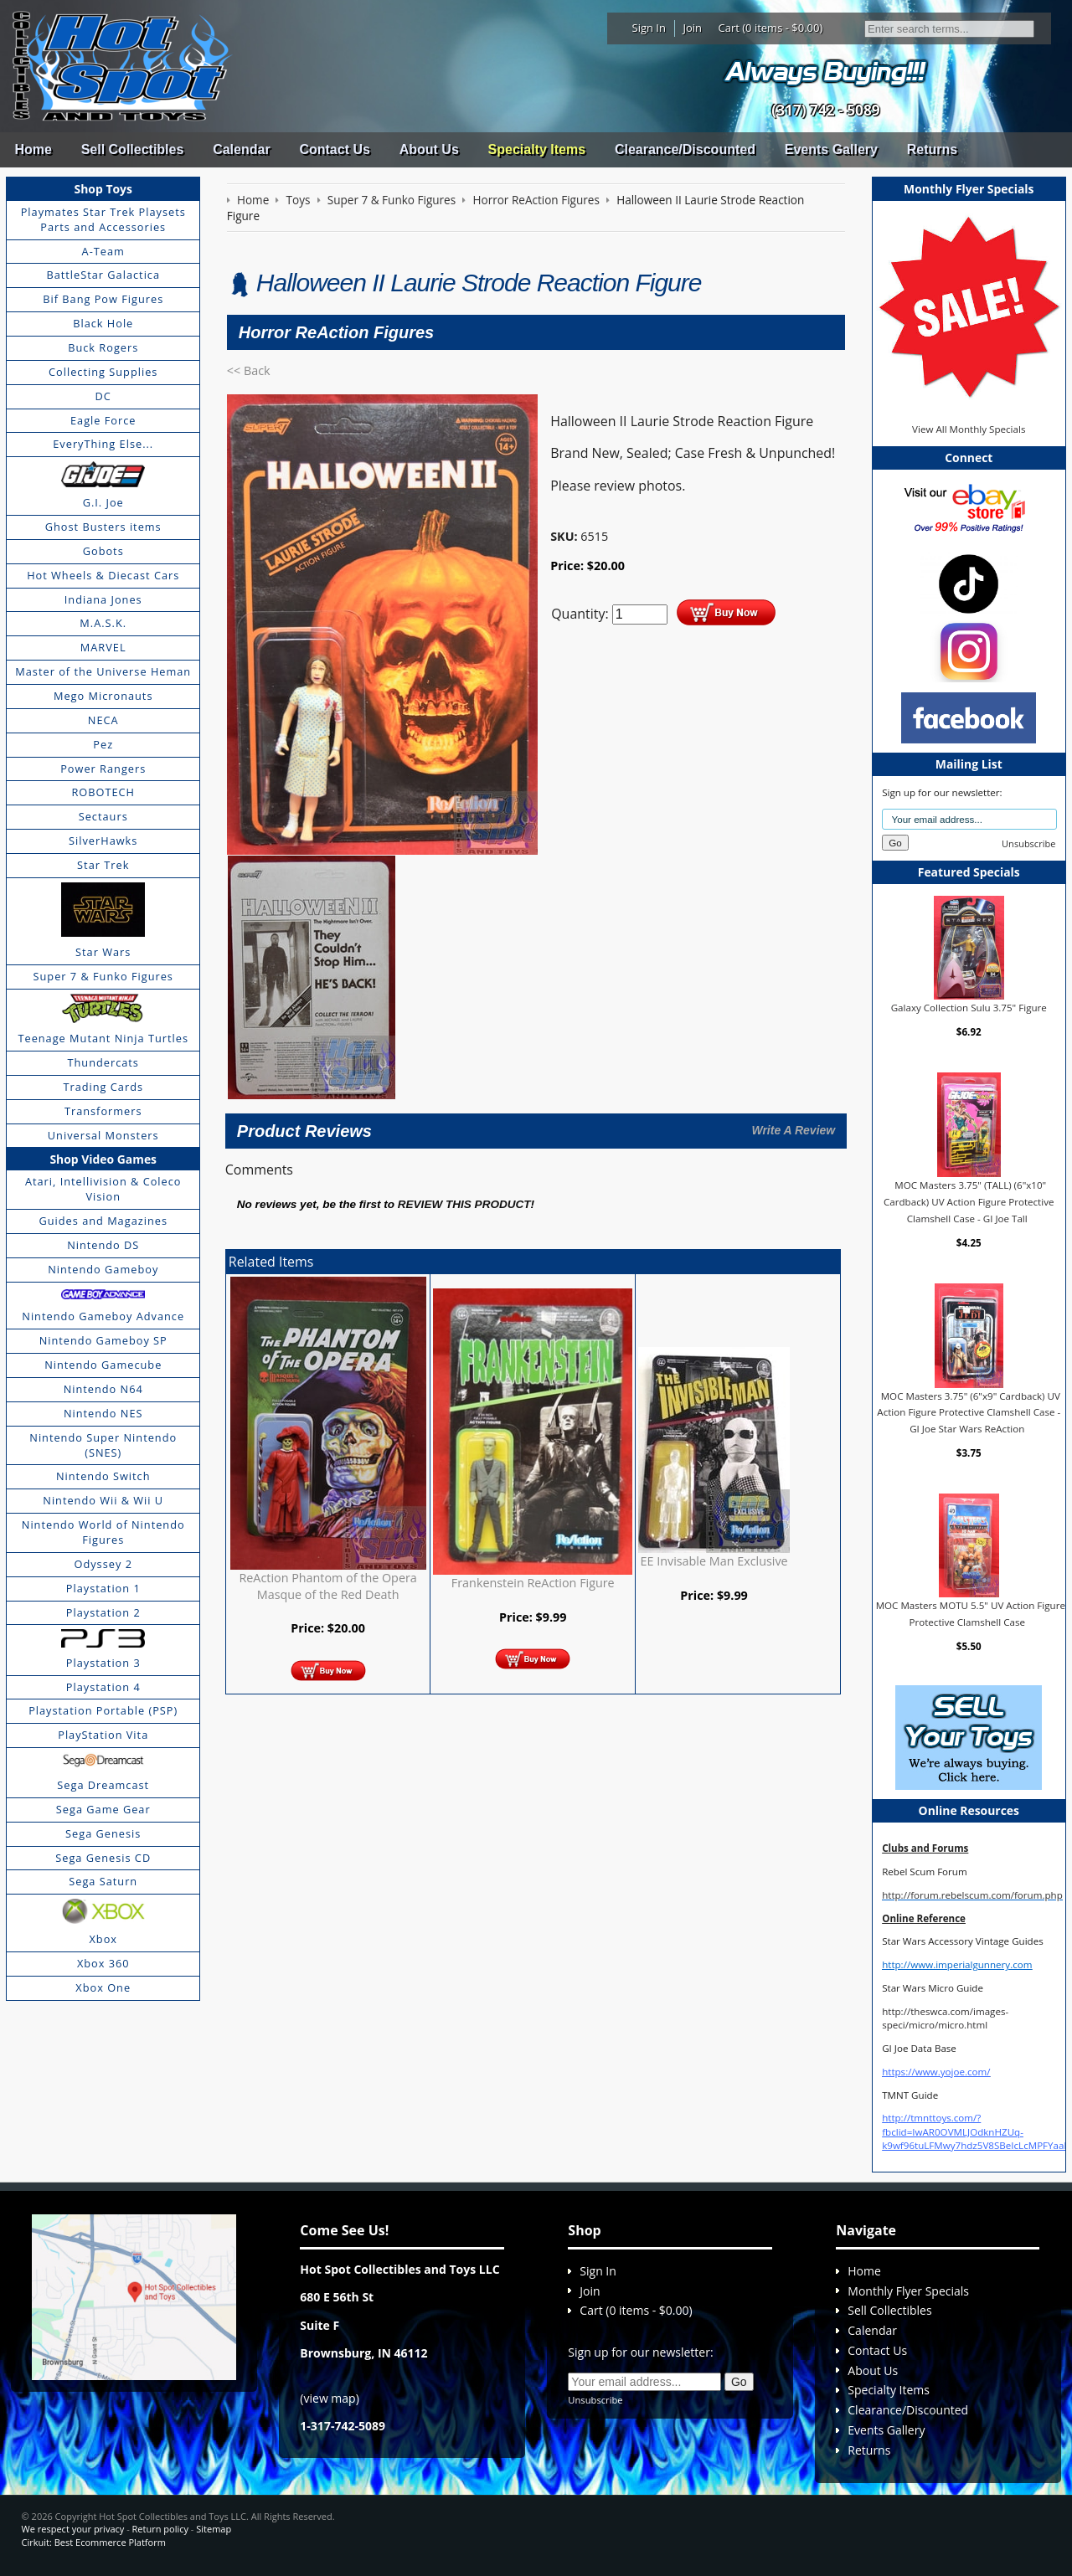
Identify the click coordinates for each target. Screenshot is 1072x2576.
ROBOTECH (102, 792)
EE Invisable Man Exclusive (714, 1561)
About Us (429, 149)
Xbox (103, 1938)
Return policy (160, 2528)
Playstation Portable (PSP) (103, 1710)
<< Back (249, 370)
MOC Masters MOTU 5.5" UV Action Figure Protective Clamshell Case (970, 1613)
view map (330, 2398)
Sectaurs (103, 816)
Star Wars (103, 951)
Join (692, 27)
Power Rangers (103, 768)
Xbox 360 (103, 1963)
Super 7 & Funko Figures (103, 976)
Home (32, 149)
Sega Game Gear (103, 1809)
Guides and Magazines (103, 1220)
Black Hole (103, 323)
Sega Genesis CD (103, 1857)
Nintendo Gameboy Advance (103, 1316)
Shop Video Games (103, 1159)
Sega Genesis (103, 1833)
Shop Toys (103, 189)
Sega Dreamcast (103, 1784)
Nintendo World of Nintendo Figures (103, 1532)
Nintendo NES (103, 1413)
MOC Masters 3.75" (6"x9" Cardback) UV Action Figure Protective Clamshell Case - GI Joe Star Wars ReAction (968, 1412)
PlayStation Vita (103, 1734)
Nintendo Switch (103, 1475)
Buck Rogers (103, 347)
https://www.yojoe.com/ (936, 2071)
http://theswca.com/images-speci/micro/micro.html (945, 2018)
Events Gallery (831, 149)
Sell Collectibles (132, 149)
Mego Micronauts (103, 695)
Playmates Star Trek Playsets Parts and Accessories (103, 219)
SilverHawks (103, 840)
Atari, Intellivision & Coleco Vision (103, 1189)
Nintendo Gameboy (103, 1269)
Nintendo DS (103, 1244)
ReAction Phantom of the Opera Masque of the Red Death (327, 1586)
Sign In (649, 27)
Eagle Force (103, 420)
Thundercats (102, 1062)
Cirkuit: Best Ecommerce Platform (94, 2542)
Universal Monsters (103, 1135)
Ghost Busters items (103, 526)
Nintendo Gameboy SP (103, 1340)
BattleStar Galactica (103, 274)
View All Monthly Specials (968, 429)
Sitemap (213, 2528)
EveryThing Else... (103, 443)
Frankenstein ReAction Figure (533, 1583)
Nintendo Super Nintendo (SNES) (103, 1445)
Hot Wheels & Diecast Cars (103, 575)
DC (103, 396)
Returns (932, 149)
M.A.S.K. (103, 622)
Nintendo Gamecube (103, 1364)
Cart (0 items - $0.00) (771, 27)
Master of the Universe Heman (103, 671)
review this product (464, 1204)
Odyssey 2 (103, 1563)
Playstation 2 (103, 1612)
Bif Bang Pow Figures (103, 298)
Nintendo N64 (103, 1388)
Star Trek (103, 864)
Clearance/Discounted (685, 149)
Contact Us (334, 149)
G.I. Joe (103, 502)
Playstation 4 (103, 1686)
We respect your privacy (73, 2528)
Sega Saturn (103, 1881)
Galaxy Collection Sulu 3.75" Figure (969, 1007)
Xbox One (103, 1987)
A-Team (103, 251)
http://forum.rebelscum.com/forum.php (972, 1895)
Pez (103, 744)
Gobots (103, 550)
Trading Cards (103, 1086)
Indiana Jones (103, 599)
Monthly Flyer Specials (908, 2291)
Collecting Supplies (103, 371)
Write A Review (793, 1130)
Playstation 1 (103, 1588)
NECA (103, 720)
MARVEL (103, 647)
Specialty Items (537, 149)
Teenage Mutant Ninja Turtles (103, 1038)
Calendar (241, 149)
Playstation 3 (103, 1662)
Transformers (103, 1110)
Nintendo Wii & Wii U (103, 1500)
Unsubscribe (1028, 843)
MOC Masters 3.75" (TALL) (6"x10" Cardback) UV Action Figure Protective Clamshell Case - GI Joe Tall (969, 1201)
